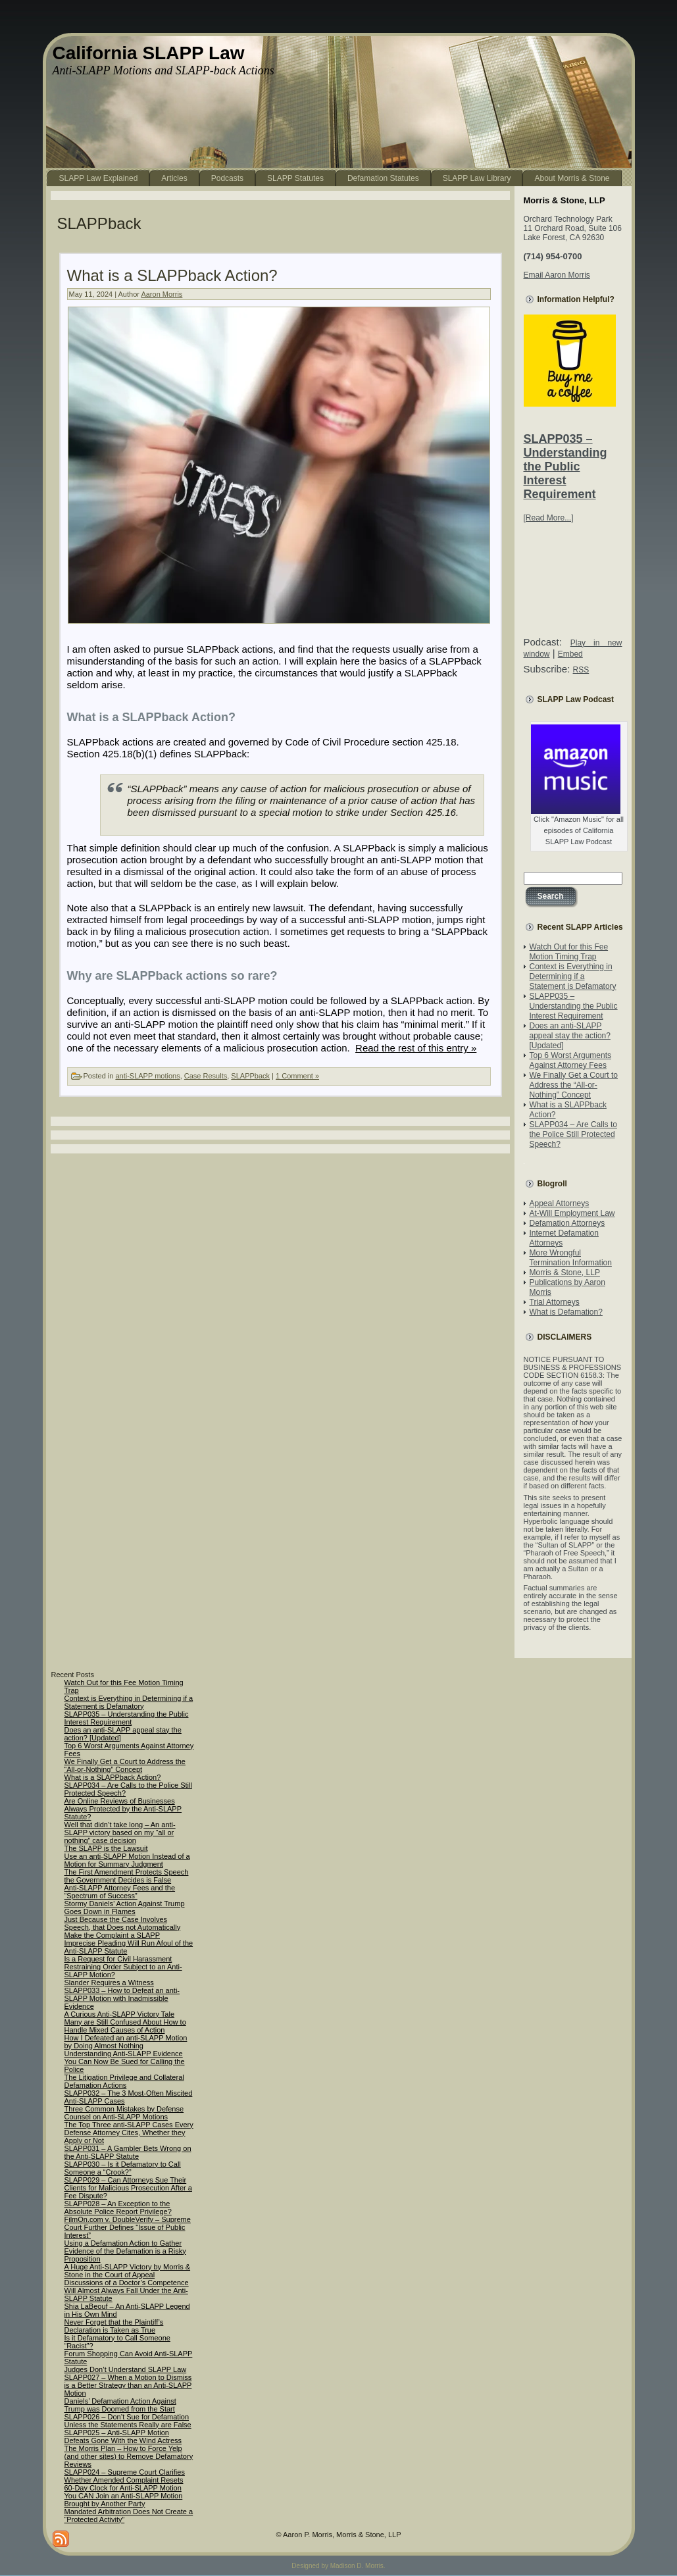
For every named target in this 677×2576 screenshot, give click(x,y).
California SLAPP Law (149, 53)
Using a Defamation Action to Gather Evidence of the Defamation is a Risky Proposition (125, 2251)
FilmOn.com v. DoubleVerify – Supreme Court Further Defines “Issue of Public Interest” (127, 2227)
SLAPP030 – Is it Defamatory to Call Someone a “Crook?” (122, 2168)
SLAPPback (250, 1076)
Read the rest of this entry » (415, 1047)
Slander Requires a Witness (109, 1982)
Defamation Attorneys (567, 1223)
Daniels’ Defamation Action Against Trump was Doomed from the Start (120, 2405)
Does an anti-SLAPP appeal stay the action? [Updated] (570, 1035)
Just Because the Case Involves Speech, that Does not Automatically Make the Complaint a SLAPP (122, 1927)
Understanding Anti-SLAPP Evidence (123, 2054)
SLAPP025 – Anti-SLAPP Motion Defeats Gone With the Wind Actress (123, 2436)
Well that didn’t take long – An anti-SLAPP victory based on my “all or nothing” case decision (120, 1832)
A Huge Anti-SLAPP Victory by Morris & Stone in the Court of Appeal (127, 2271)
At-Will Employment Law (572, 1213)
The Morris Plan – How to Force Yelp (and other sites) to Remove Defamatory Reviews (128, 2456)
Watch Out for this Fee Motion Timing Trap (569, 951)
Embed (570, 654)
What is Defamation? (566, 1312)
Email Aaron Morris (557, 275)
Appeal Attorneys (559, 1203)
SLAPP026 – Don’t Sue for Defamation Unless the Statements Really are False (127, 2421)
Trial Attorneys (555, 1302)
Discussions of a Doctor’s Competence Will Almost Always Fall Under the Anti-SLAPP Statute (126, 2290)
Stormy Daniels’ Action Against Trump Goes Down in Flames (124, 1907)
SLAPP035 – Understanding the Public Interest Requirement (565, 466)
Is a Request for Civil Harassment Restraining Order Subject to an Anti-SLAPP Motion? (123, 1967)
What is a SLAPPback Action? (172, 275)
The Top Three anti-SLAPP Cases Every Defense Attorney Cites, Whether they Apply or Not (128, 2132)
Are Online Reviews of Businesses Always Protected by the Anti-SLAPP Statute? (123, 1809)
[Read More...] (549, 517)
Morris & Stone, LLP (565, 1272)
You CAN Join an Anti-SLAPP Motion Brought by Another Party (123, 2500)
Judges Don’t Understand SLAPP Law (125, 2369)
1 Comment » (297, 1076)
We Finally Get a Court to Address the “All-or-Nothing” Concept (574, 1085)
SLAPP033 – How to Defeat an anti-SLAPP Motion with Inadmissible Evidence (122, 1998)
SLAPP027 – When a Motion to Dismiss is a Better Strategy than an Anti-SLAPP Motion (128, 2385)
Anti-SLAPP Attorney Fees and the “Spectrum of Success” (120, 1892)
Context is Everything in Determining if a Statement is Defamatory (573, 976)
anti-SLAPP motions (147, 1076)
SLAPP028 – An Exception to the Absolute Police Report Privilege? (118, 2207)
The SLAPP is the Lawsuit (106, 1848)
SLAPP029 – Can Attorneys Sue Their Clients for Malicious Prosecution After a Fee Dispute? (128, 2188)
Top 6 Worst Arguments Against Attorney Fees (571, 1060)
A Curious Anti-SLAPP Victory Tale (119, 2014)
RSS (581, 669)
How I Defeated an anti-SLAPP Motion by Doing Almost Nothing (126, 2042)
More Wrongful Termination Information (571, 1257)
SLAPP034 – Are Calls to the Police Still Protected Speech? (573, 1134)
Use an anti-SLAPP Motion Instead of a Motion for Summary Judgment (127, 1860)
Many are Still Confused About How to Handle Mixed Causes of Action (125, 2026)
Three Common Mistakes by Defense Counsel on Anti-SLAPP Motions (124, 2113)
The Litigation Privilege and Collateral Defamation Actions (124, 2081)
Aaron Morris (161, 294)
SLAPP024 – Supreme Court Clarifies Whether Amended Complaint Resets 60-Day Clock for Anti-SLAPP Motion (124, 2480)
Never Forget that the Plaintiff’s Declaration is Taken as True (114, 2326)
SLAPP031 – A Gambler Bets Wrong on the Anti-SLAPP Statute (127, 2152)
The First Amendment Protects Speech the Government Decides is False (126, 1876)
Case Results (205, 1076)
